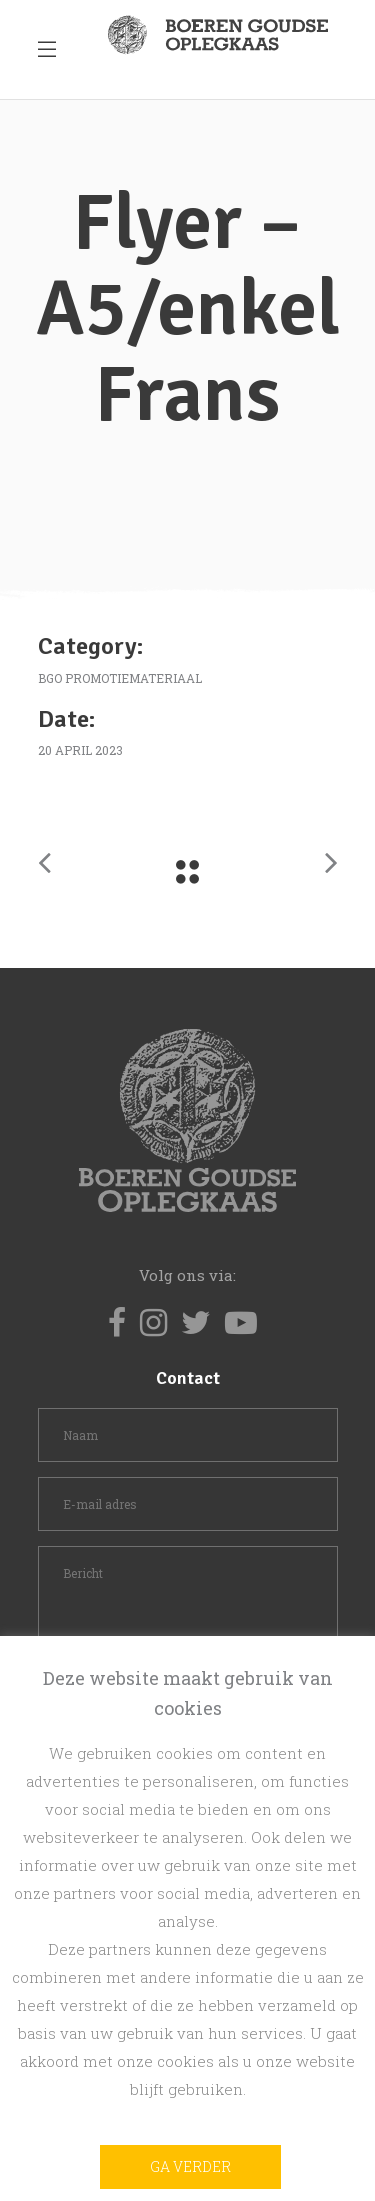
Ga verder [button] (190, 2166)
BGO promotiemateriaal (120, 678)
